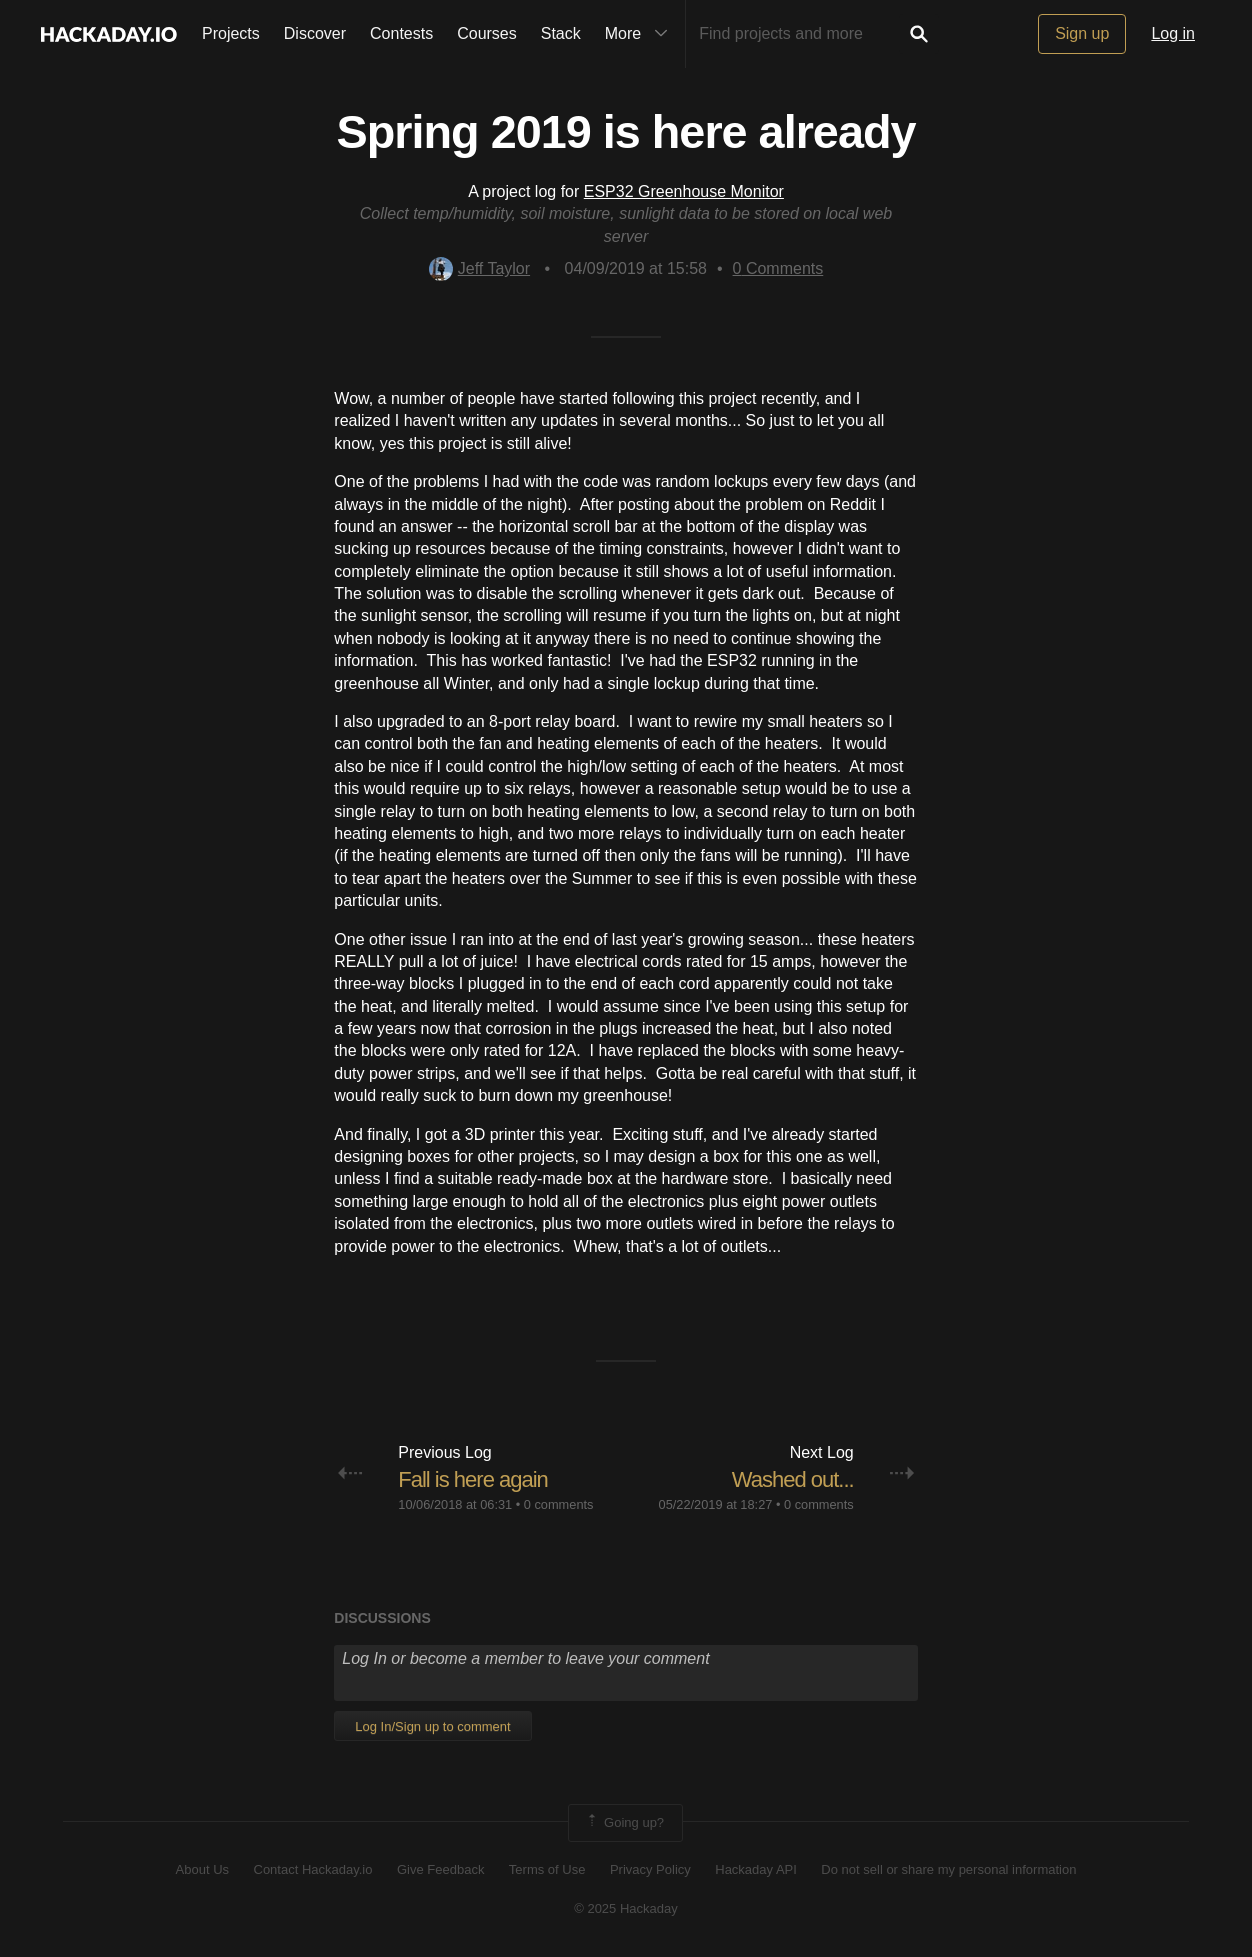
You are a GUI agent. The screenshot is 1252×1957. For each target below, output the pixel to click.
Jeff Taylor (479, 268)
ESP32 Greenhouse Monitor (684, 191)
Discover (315, 33)
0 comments (559, 1504)
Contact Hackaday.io (313, 1869)
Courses (487, 33)
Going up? (624, 1823)
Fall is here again (473, 1479)
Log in (1173, 33)
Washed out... (793, 1479)
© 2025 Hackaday (626, 1908)
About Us (202, 1869)
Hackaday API (756, 1869)
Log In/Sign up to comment (432, 1726)
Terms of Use (547, 1869)
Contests (401, 33)
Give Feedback (440, 1869)
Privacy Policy (650, 1869)
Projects (231, 33)
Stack (561, 33)
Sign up (1082, 33)
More (641, 34)
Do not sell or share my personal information (948, 1869)
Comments (778, 268)
